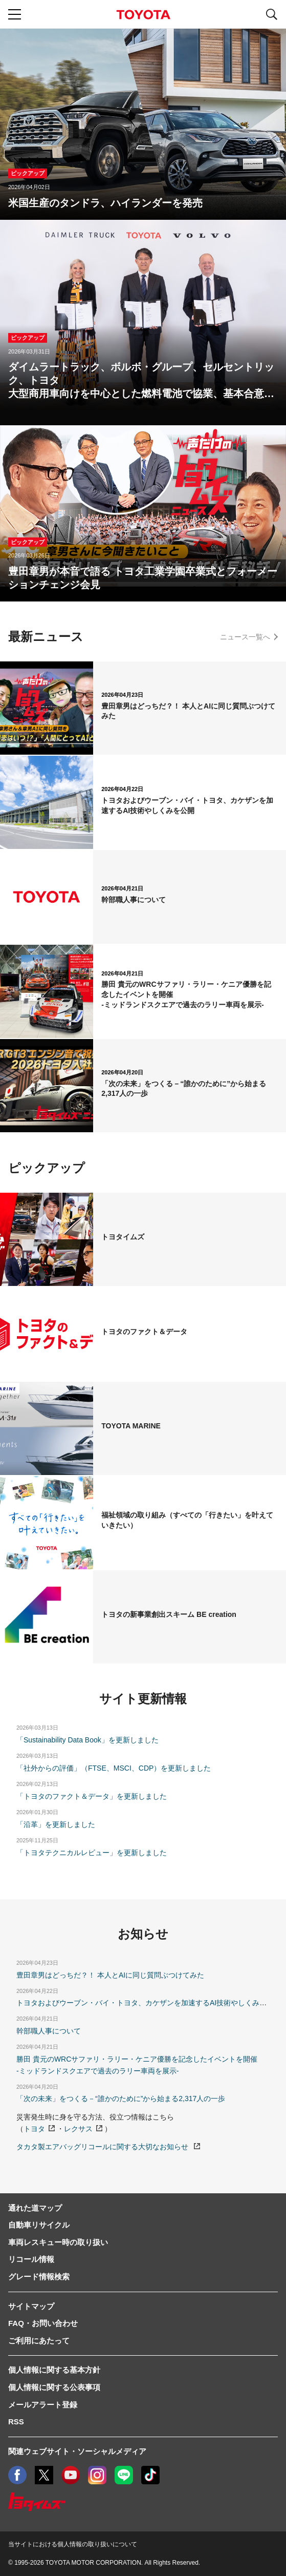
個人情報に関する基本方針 (54, 2369)
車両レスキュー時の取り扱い (58, 2242)
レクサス (78, 2129)
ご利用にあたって (39, 2340)
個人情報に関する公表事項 (54, 2387)
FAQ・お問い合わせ (43, 2323)
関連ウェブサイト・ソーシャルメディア (77, 2451)
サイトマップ (31, 2306)
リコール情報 (31, 2259)
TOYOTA (143, 14)
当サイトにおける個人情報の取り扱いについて (72, 2544)
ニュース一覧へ (245, 637)
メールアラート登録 (42, 2404)
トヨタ (34, 2129)
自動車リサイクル (39, 2224)
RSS (16, 2421)
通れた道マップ (35, 2208)
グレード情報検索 (39, 2276)
